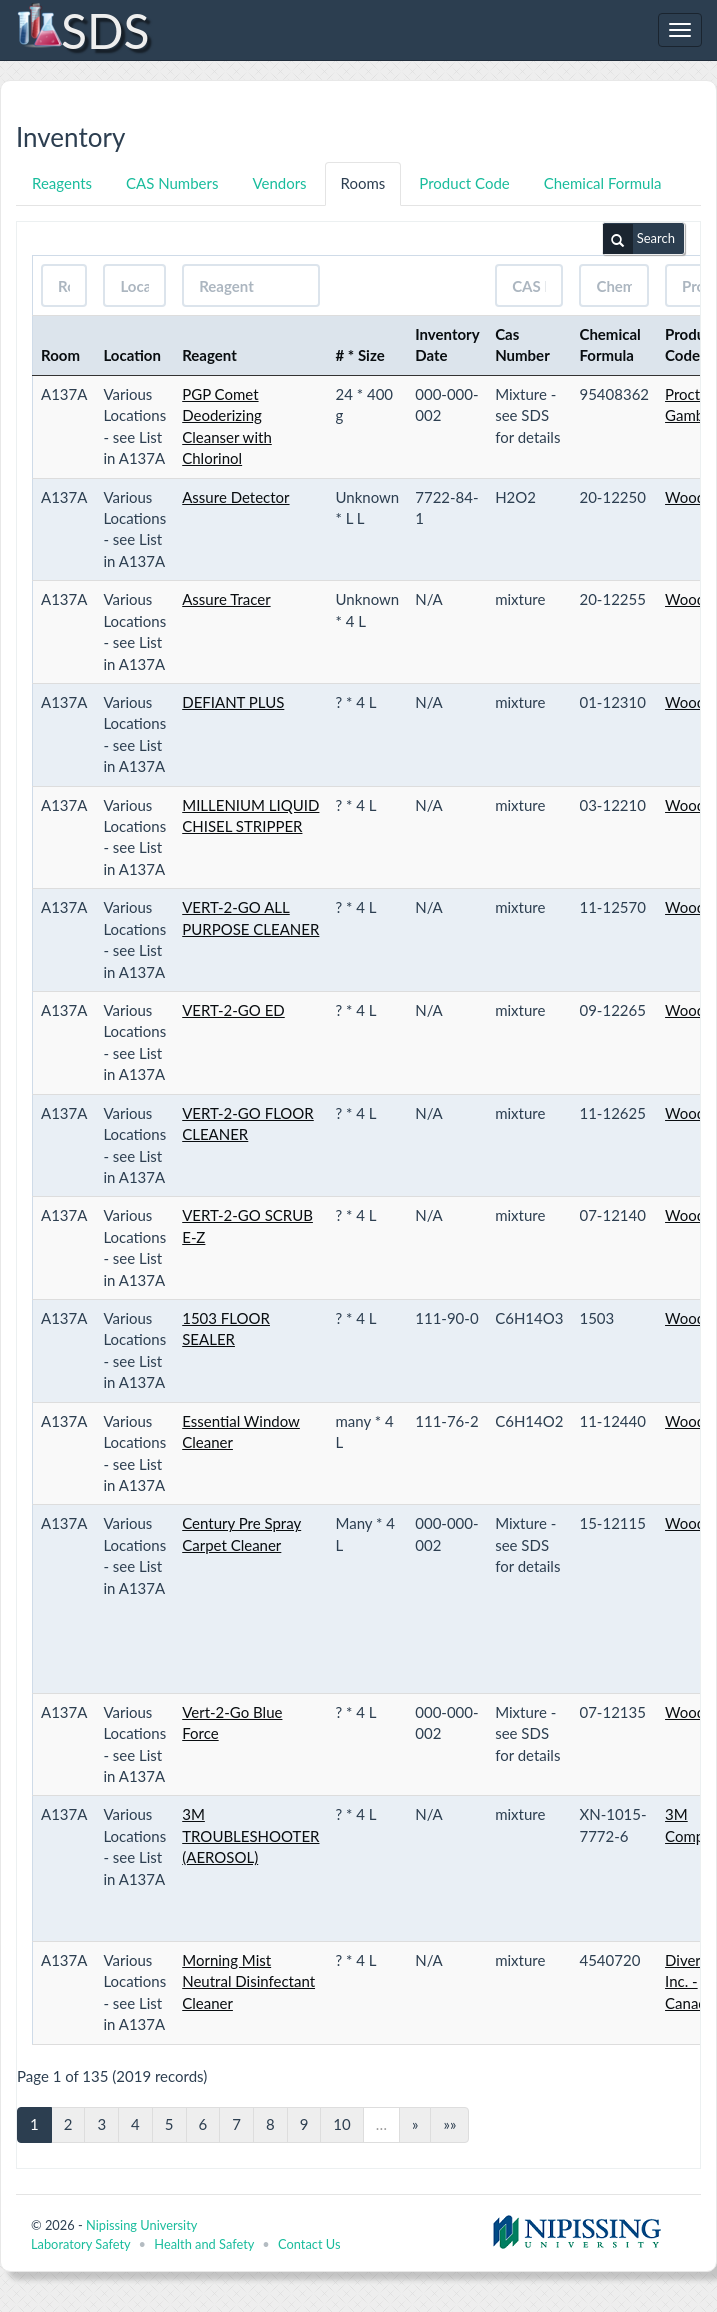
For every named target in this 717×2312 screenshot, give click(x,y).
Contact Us (309, 2244)
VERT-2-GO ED (233, 1010)
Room (60, 355)
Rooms (363, 183)
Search (639, 239)
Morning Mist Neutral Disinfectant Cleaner (248, 1981)
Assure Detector (235, 497)
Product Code (464, 183)
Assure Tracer (226, 599)
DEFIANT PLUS (233, 702)
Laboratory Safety (80, 2244)
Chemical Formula (603, 183)
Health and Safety (204, 2244)
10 (341, 2124)
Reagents (62, 183)
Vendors (279, 183)
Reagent (209, 355)
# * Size (360, 355)
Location (132, 355)
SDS (82, 30)
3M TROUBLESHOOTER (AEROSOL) (250, 1835)
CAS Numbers (172, 183)
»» (449, 2124)
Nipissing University (141, 2225)
